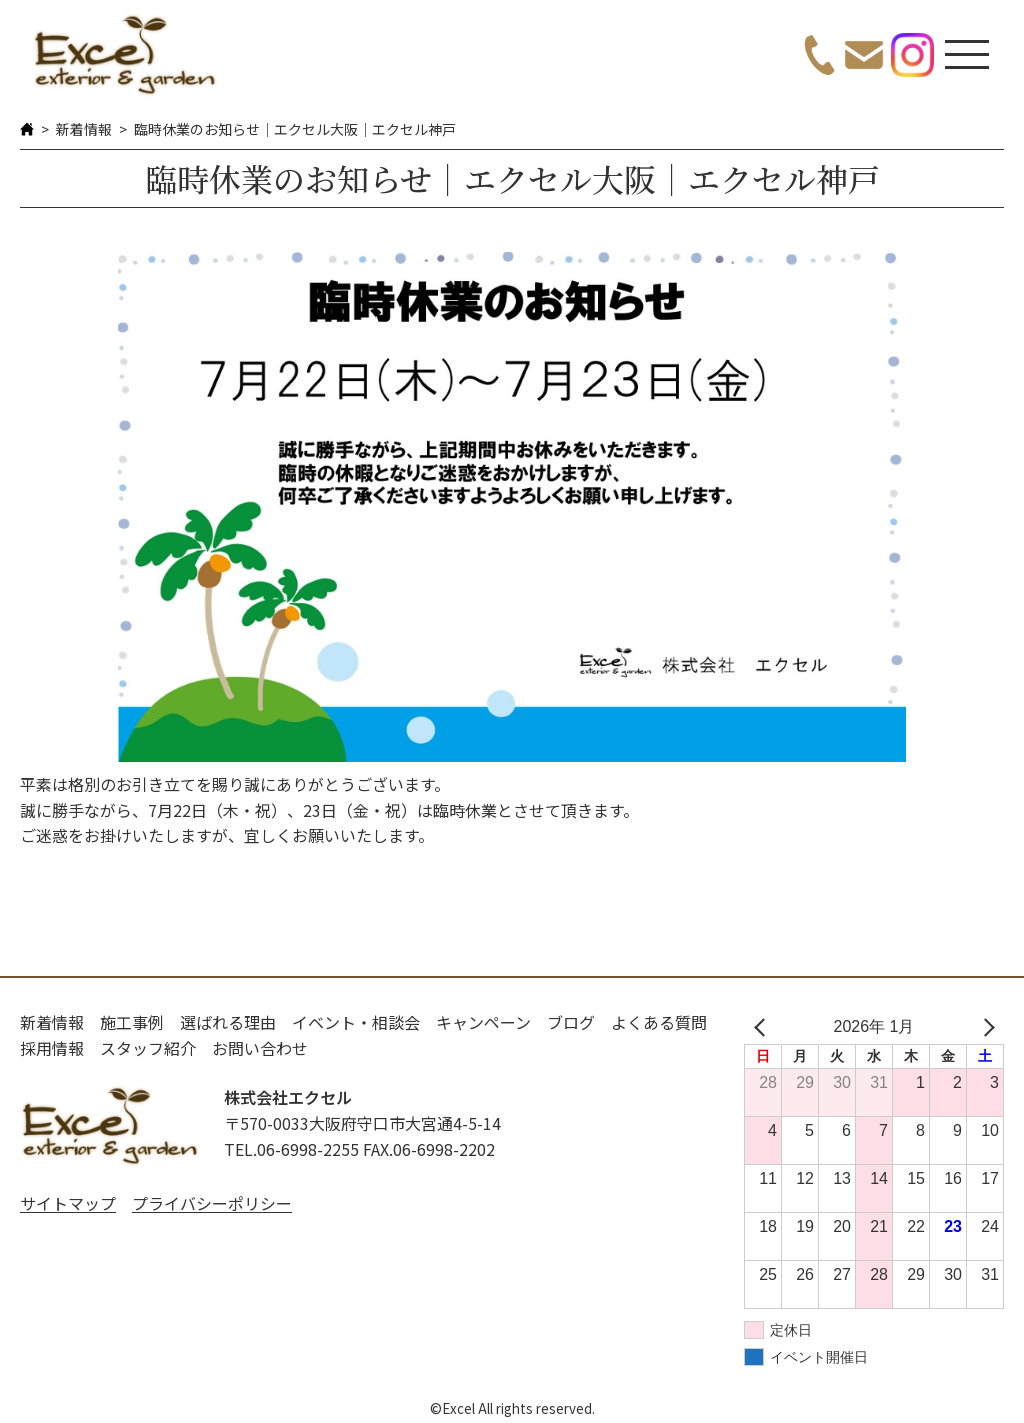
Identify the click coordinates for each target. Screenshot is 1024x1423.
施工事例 (132, 1022)
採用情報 (52, 1048)
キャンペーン (483, 1022)
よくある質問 (659, 1022)
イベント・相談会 (356, 1022)
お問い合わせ (260, 1048)
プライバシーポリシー (212, 1203)
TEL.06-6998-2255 (291, 1149)
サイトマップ (68, 1203)
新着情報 (84, 129)
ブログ (571, 1022)
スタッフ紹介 (148, 1048)
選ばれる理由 (228, 1022)
